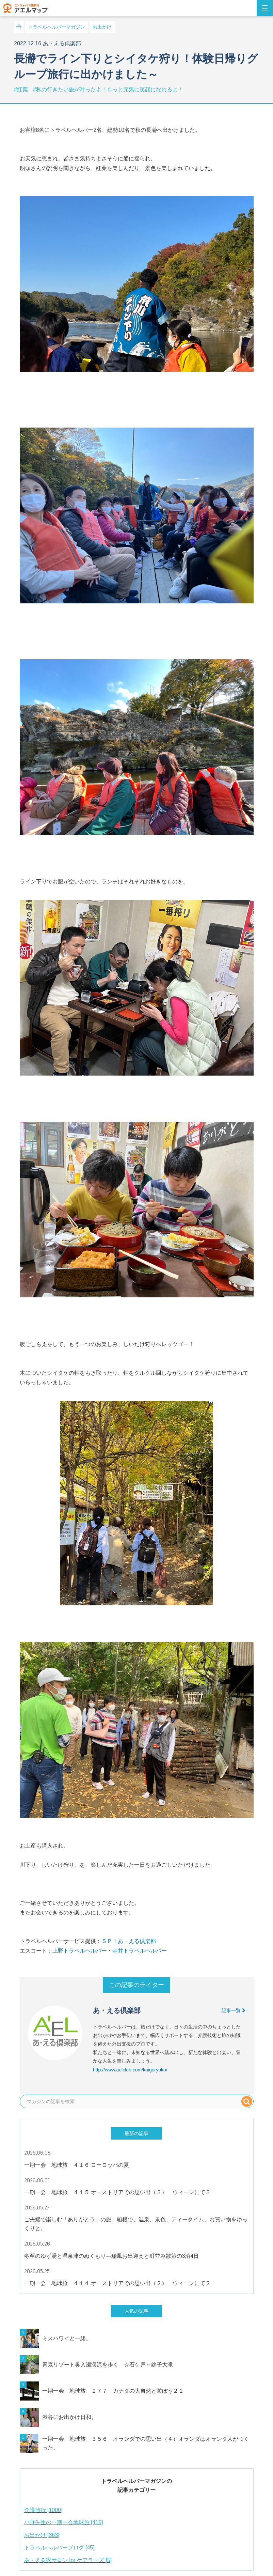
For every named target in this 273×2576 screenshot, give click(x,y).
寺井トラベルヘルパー (139, 1951)
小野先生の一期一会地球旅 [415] (63, 2522)
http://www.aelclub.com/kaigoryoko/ (130, 2069)
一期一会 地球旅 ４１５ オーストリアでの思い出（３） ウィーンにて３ (117, 2192)
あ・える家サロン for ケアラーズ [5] (68, 2560)
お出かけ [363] (42, 2535)
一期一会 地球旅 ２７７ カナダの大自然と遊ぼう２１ (113, 2391)
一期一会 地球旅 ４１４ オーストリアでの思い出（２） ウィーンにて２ (117, 2283)
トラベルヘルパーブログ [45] (59, 2547)
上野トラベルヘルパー (79, 1951)
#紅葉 (21, 89)
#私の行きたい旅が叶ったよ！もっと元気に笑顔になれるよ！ (108, 89)
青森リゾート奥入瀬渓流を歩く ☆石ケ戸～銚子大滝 (107, 2364)
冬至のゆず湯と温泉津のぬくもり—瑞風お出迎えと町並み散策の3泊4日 (111, 2256)
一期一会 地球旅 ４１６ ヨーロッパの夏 (76, 2165)
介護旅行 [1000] (43, 2510)
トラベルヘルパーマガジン (56, 27)
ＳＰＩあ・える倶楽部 (128, 1941)
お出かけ (102, 27)
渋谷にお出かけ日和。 (69, 2417)
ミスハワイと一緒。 (66, 2338)
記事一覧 (233, 2010)
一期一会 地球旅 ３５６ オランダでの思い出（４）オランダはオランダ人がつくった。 (145, 2443)
